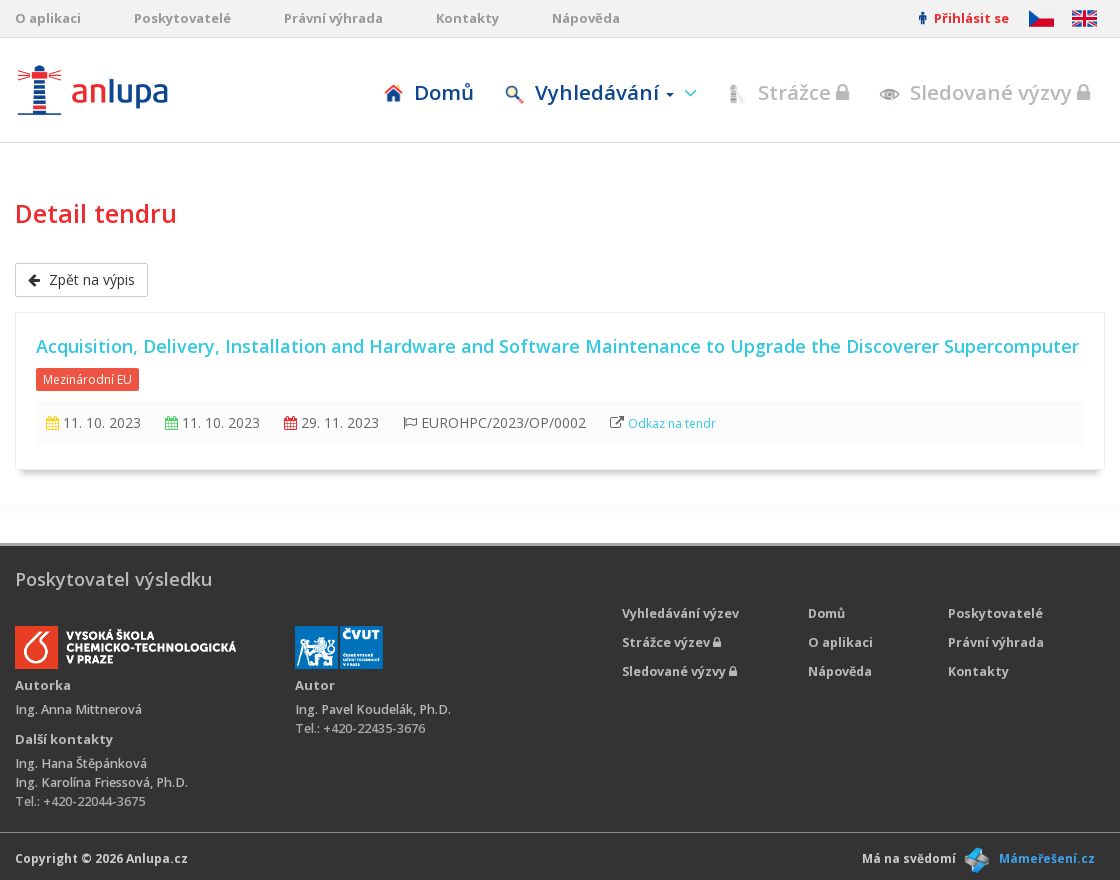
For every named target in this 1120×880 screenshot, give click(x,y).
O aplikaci (48, 18)
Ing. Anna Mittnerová (78, 709)
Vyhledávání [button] (591, 92)
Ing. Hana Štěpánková (81, 763)
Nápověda (586, 18)
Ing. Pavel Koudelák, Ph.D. (373, 709)
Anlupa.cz (157, 858)
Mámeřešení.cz (1047, 858)
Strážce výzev (671, 642)
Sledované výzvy (984, 92)
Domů (428, 92)
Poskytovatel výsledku (113, 579)
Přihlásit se (964, 18)
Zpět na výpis (81, 279)
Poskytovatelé (182, 18)
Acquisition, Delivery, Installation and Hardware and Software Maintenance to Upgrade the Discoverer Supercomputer (557, 346)
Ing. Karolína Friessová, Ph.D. (101, 782)
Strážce (788, 92)
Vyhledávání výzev (680, 613)
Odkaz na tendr (672, 423)
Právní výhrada (333, 18)
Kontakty (467, 18)
